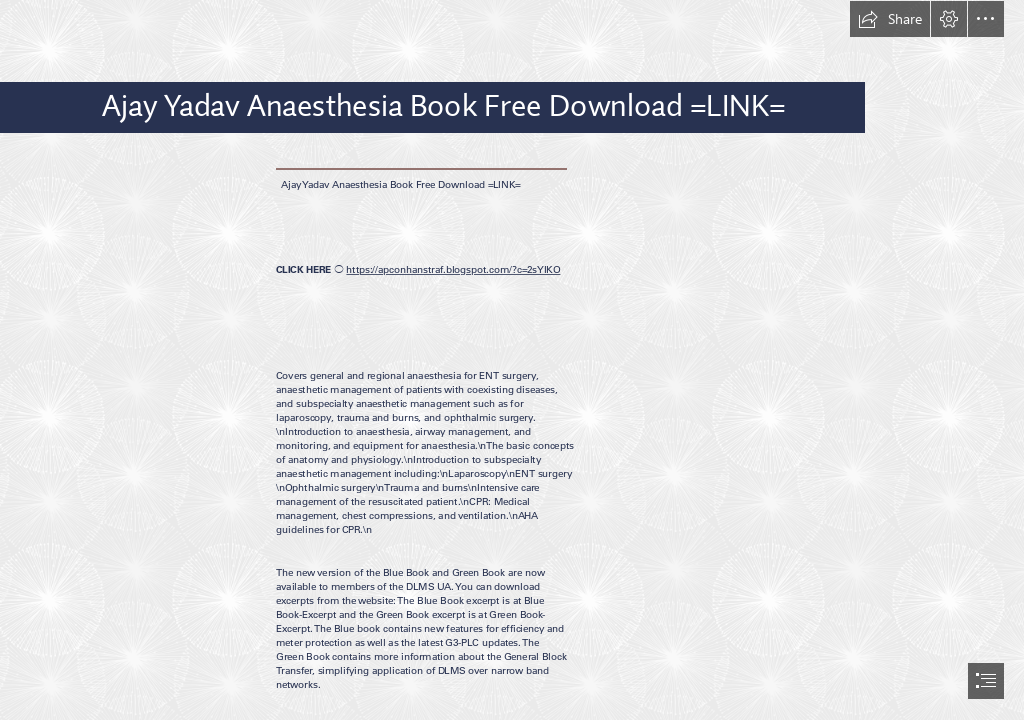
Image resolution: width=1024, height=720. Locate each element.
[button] (890, 19)
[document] (512, 360)
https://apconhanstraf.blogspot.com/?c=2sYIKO (453, 270)
